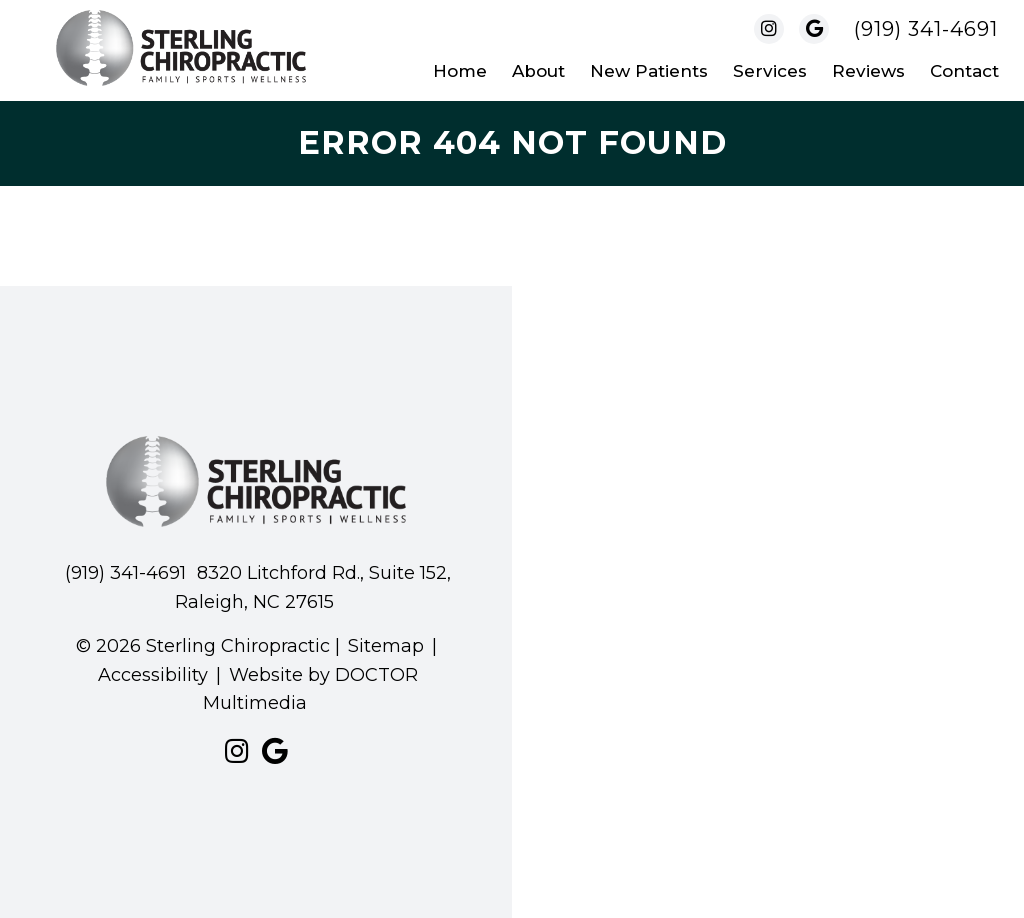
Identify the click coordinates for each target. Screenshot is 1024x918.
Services (770, 71)
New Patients (649, 71)
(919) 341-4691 (926, 29)
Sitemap (386, 646)
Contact (964, 71)
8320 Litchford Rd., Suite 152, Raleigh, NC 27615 (313, 587)
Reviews (868, 71)
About (538, 71)
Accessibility (153, 675)
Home (460, 71)
